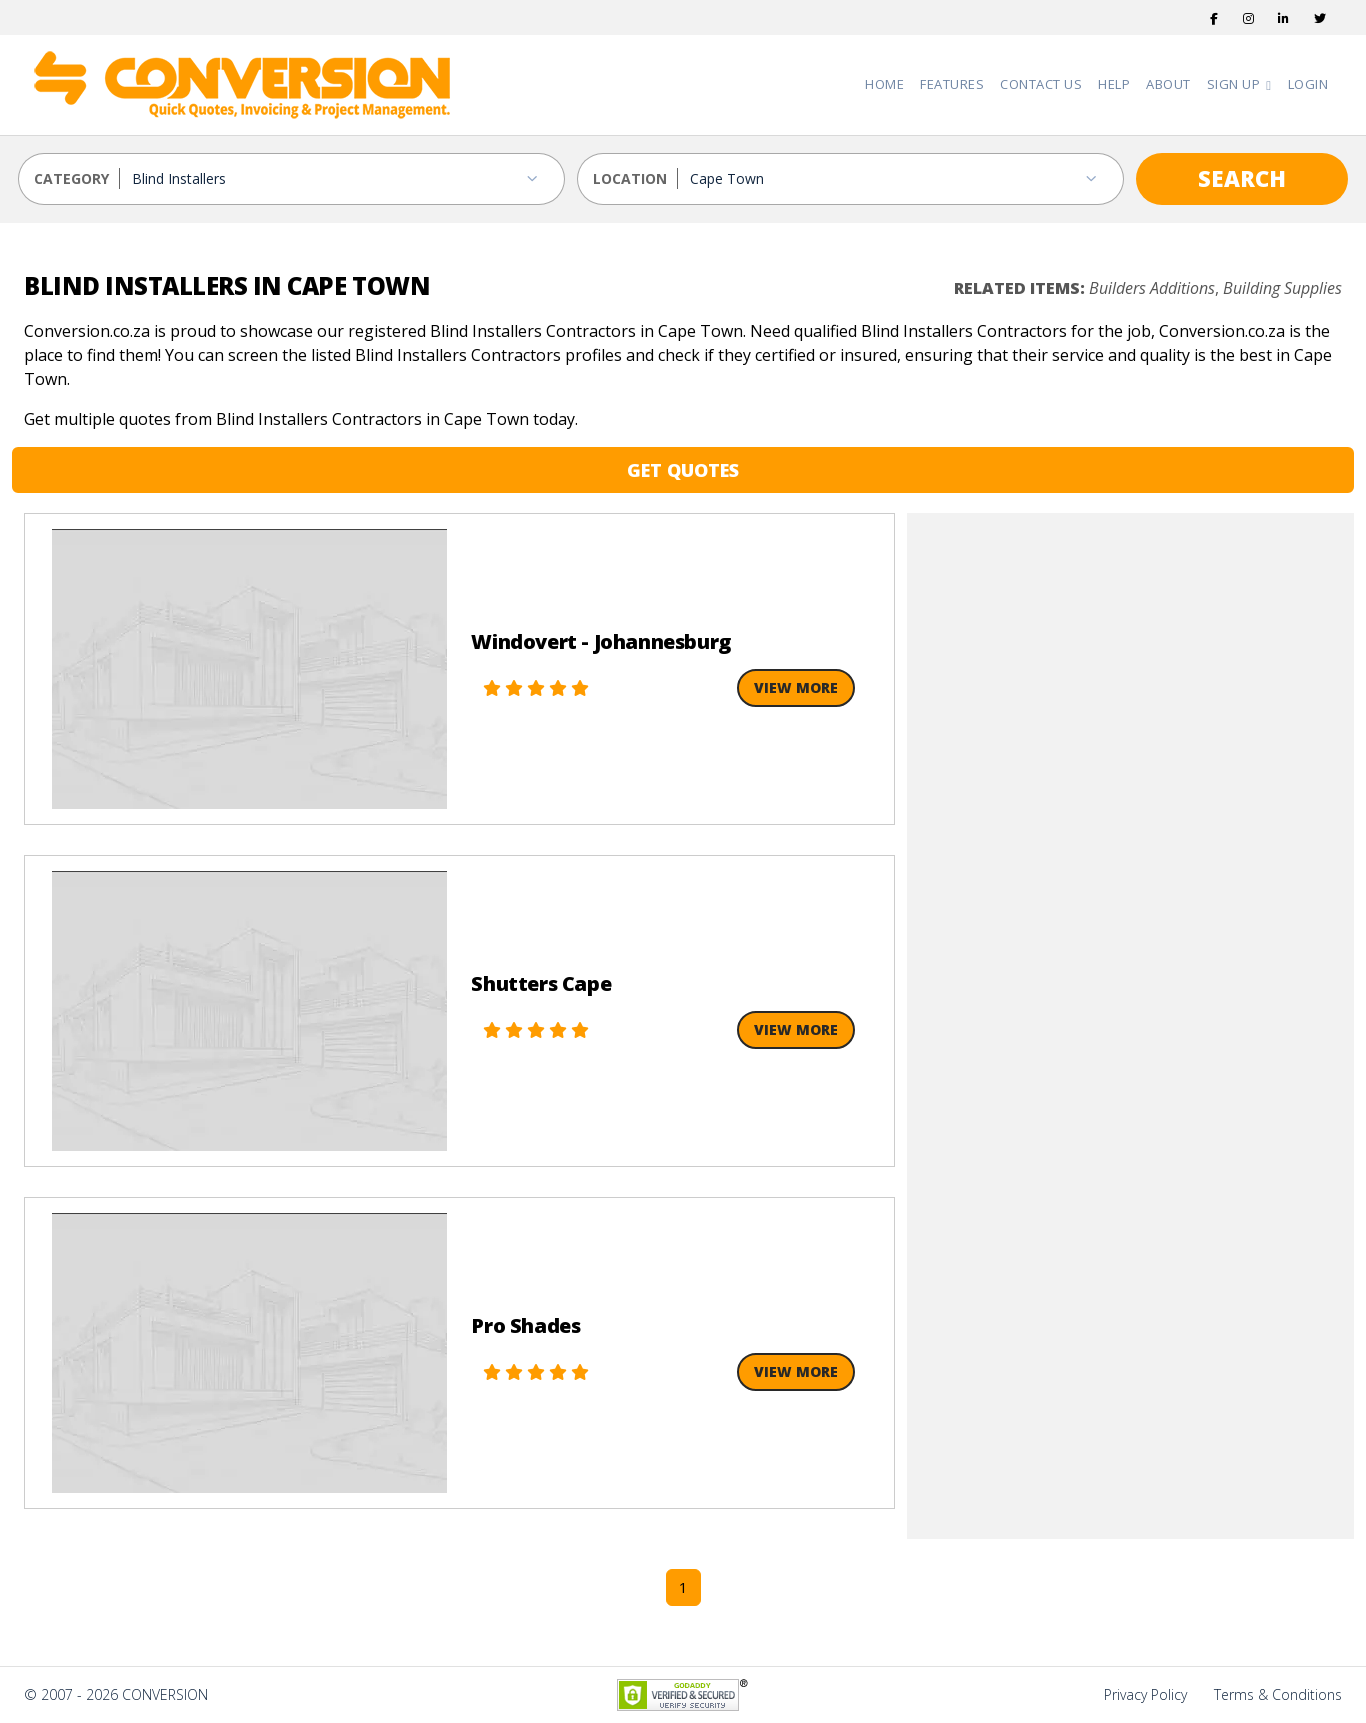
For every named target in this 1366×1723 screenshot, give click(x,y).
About (1168, 84)
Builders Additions (1152, 288)
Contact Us (1041, 84)
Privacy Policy (1145, 1694)
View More (796, 687)
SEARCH (1242, 178)
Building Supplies (1282, 288)
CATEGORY (71, 178)
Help (1114, 84)
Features (952, 84)
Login (1308, 84)
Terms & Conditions (1278, 1694)
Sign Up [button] (1235, 84)
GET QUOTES (683, 470)
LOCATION (630, 178)
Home (884, 84)
